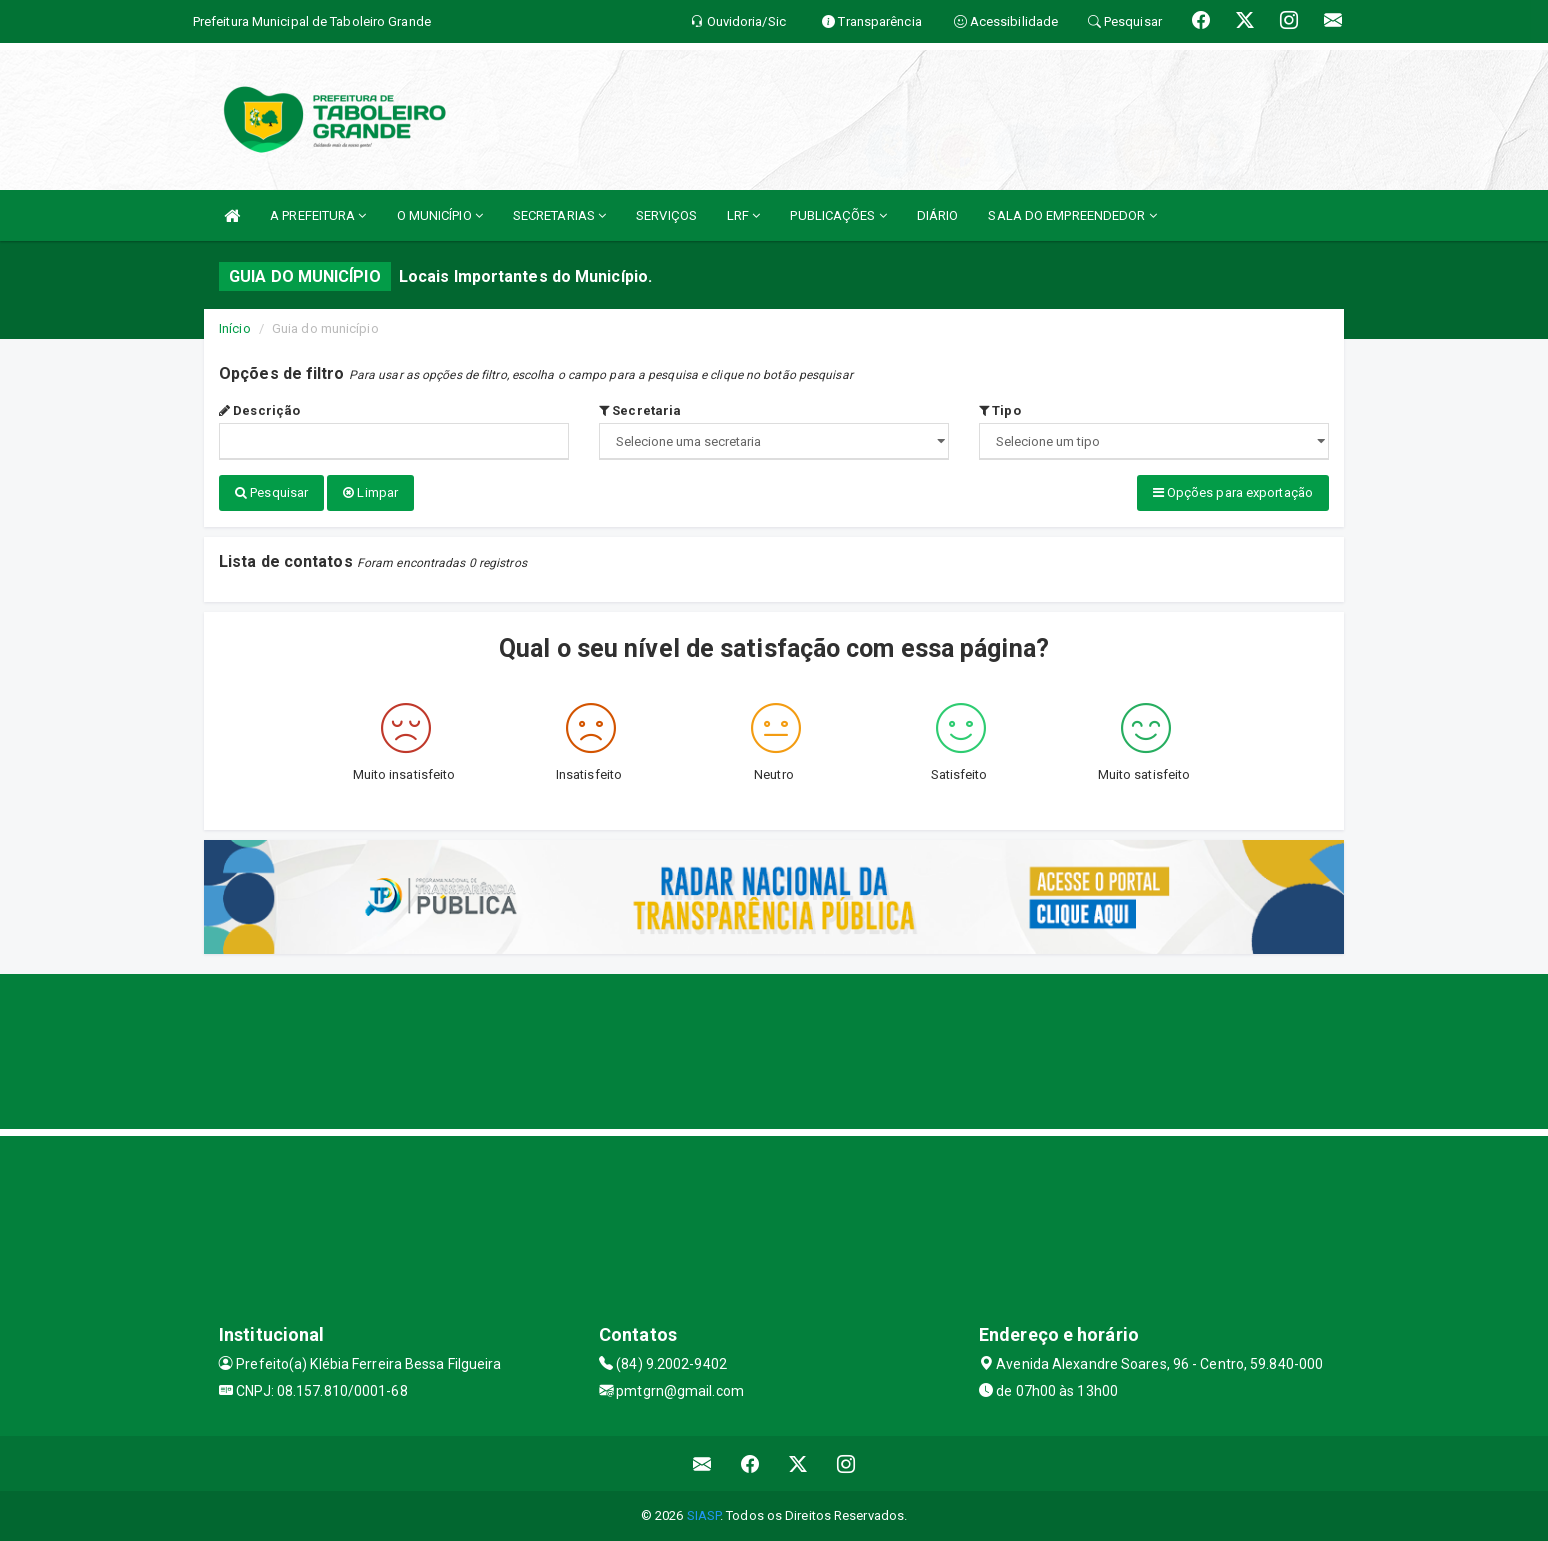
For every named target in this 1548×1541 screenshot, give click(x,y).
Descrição (259, 410)
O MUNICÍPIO (440, 215)
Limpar (370, 492)
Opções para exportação (1233, 492)
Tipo (1000, 410)
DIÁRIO (938, 215)
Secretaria (640, 410)
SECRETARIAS (559, 215)
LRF (744, 215)
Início (235, 328)
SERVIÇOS (666, 215)
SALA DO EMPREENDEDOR (1072, 215)
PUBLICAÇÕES (838, 215)
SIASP (704, 1515)
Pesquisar (271, 492)
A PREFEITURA (318, 215)
